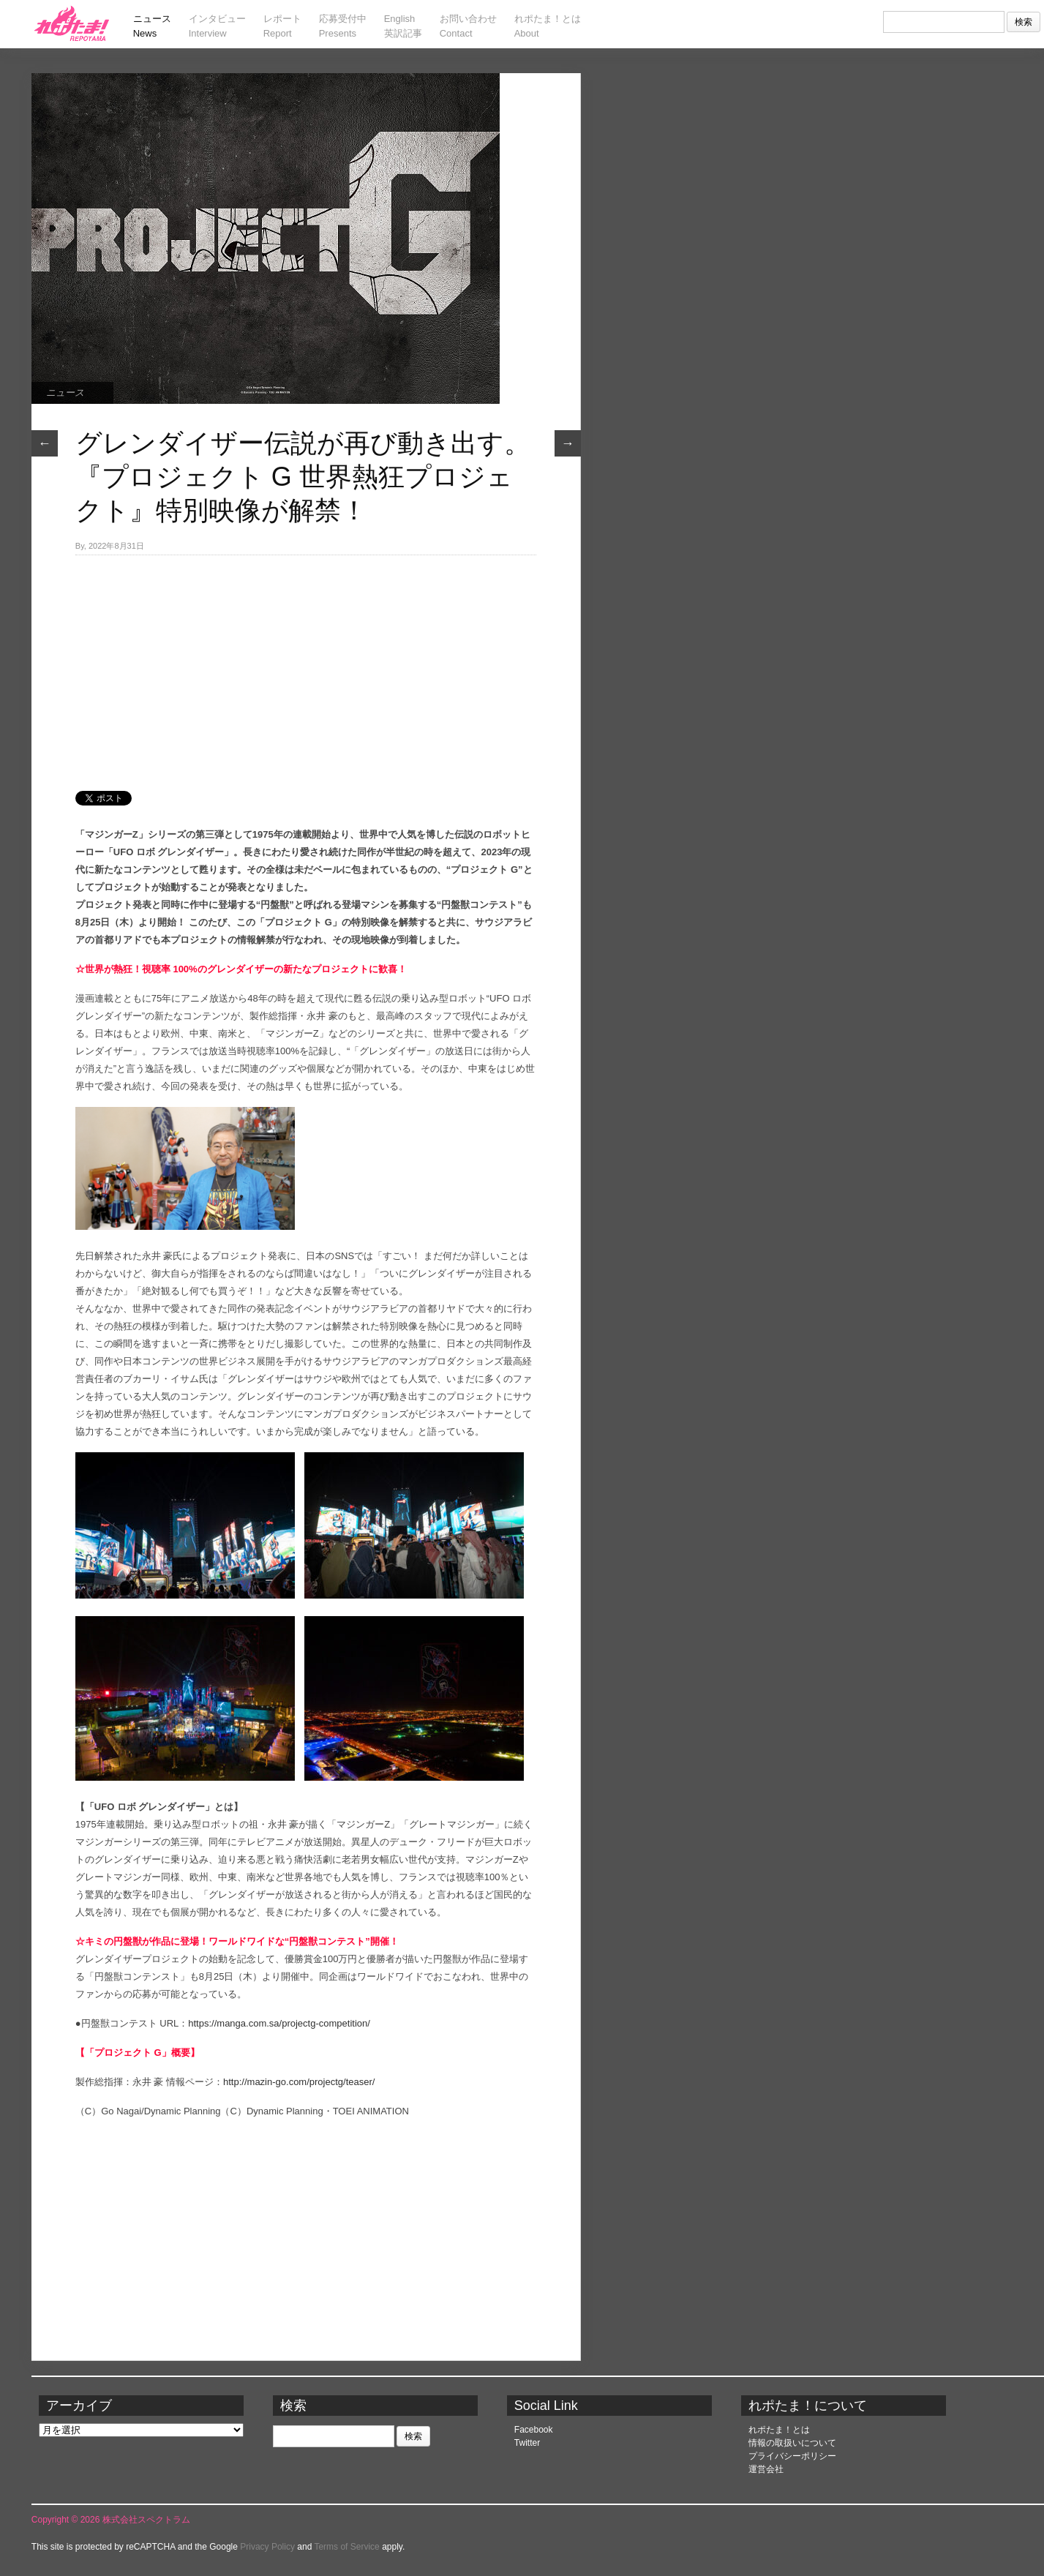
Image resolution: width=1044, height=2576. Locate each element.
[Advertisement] (305, 665)
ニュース (65, 392)
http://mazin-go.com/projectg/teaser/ (299, 2081)
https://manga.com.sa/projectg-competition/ (279, 2023)
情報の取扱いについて (792, 2443)
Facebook (533, 2430)
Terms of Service (346, 2547)
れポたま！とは (779, 2430)
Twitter (527, 2443)
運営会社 (766, 2469)
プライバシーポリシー (792, 2456)
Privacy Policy (267, 2547)
